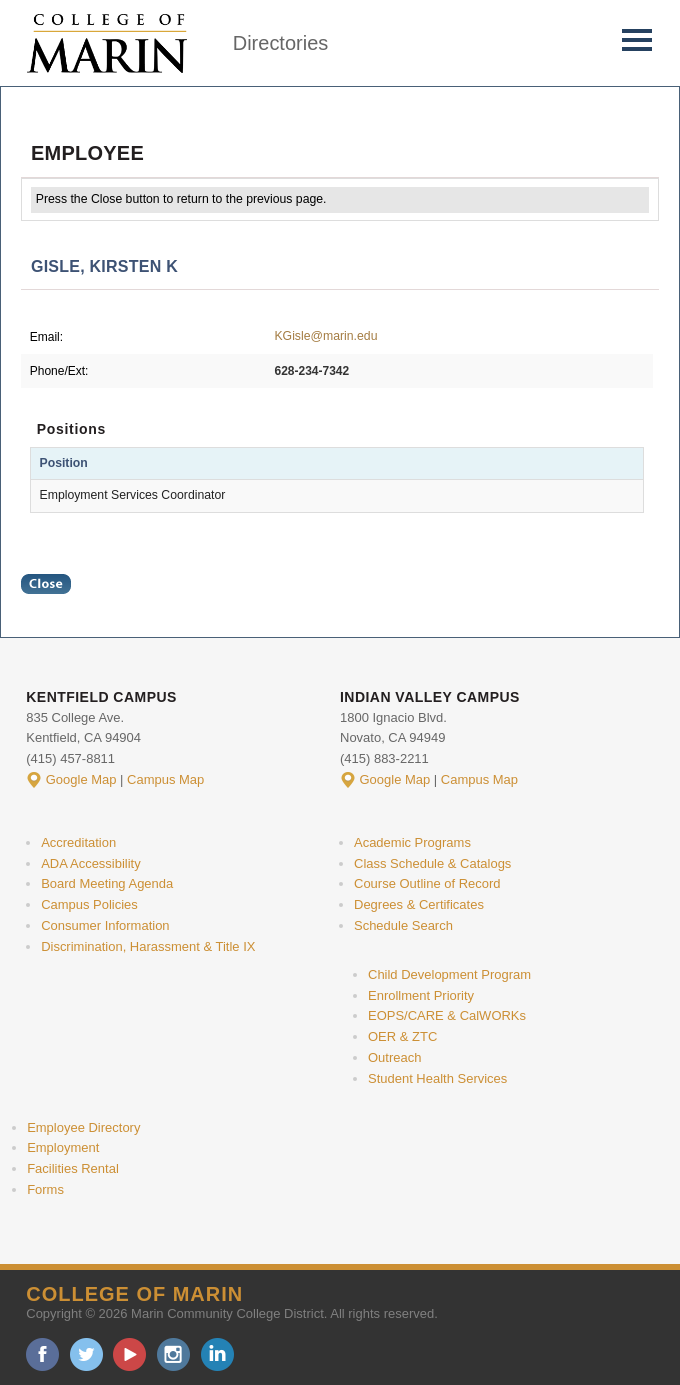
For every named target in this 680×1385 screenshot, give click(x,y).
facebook (42, 1354)
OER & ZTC (402, 1036)
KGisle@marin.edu (325, 336)
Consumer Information (105, 925)
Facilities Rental (73, 1168)
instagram (173, 1354)
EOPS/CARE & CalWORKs (447, 1015)
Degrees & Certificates (419, 904)
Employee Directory (83, 1127)
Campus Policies (89, 904)
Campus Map (165, 779)
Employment (63, 1147)
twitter (86, 1354)
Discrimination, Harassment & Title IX (148, 946)
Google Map (81, 779)
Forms (45, 1189)
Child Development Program (449, 974)
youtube (129, 1354)
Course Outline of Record (427, 883)
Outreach (394, 1057)
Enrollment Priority (421, 995)
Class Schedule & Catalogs (432, 863)
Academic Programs (412, 842)
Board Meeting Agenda (107, 883)
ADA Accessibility (91, 863)
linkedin (217, 1354)
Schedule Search (403, 925)
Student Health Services (437, 1078)
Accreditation (78, 842)
